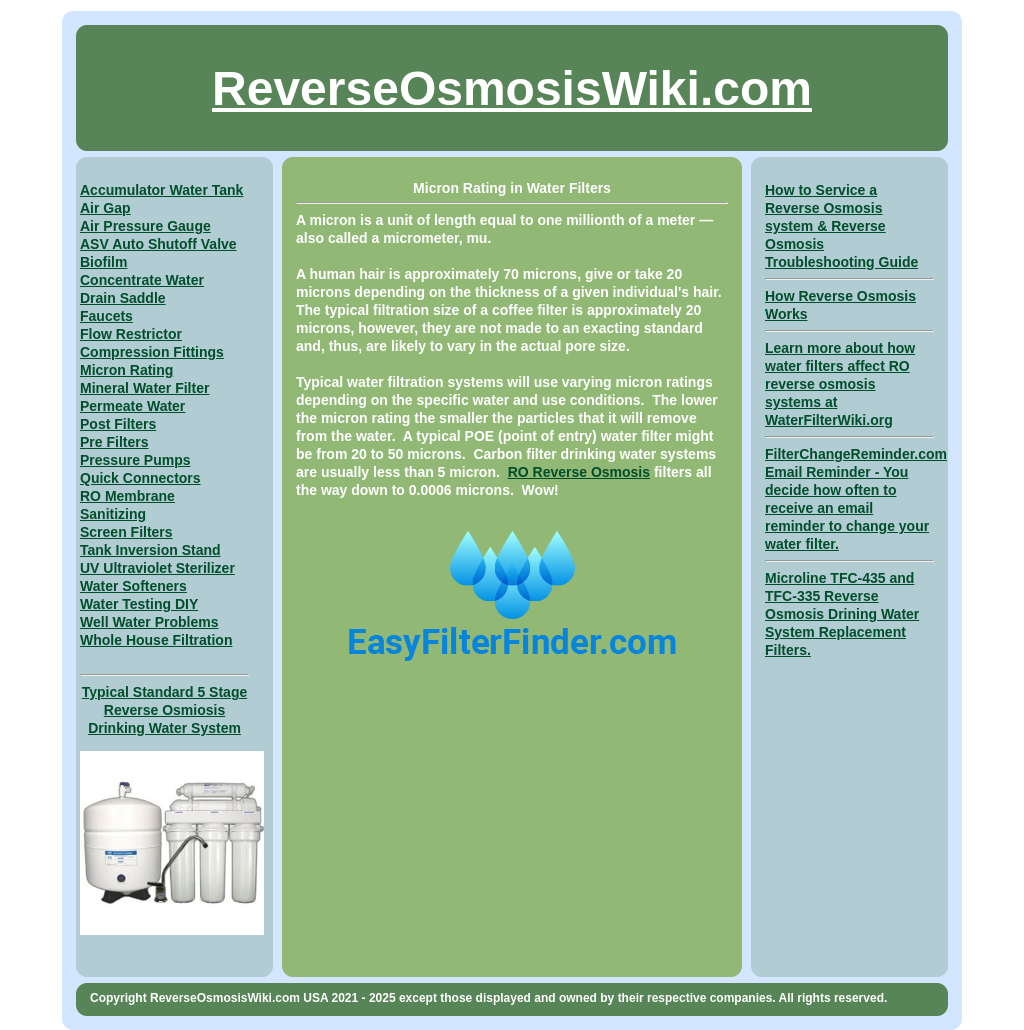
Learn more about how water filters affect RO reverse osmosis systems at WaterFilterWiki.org (840, 384)
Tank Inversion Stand (150, 550)
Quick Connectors (140, 478)
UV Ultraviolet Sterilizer (157, 568)
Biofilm (103, 262)
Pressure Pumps (135, 460)
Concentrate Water (142, 280)
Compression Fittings (152, 352)
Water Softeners (133, 586)
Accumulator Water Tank (161, 190)
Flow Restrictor (131, 334)
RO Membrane (127, 496)
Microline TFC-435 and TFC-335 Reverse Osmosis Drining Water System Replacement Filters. (842, 614)
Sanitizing (113, 514)
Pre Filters (114, 442)
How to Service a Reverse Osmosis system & (824, 208)
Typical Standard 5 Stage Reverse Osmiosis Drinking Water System (164, 710)
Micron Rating (126, 370)
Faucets (106, 316)
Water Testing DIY (139, 604)
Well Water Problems (149, 622)
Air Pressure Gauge (145, 226)
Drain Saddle (123, 298)
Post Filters (118, 424)
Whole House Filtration (156, 640)
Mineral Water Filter (144, 388)
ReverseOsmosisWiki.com (512, 88)
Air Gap (105, 208)
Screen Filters (126, 532)
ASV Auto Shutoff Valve (158, 244)
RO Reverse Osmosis (579, 472)
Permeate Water (132, 406)
